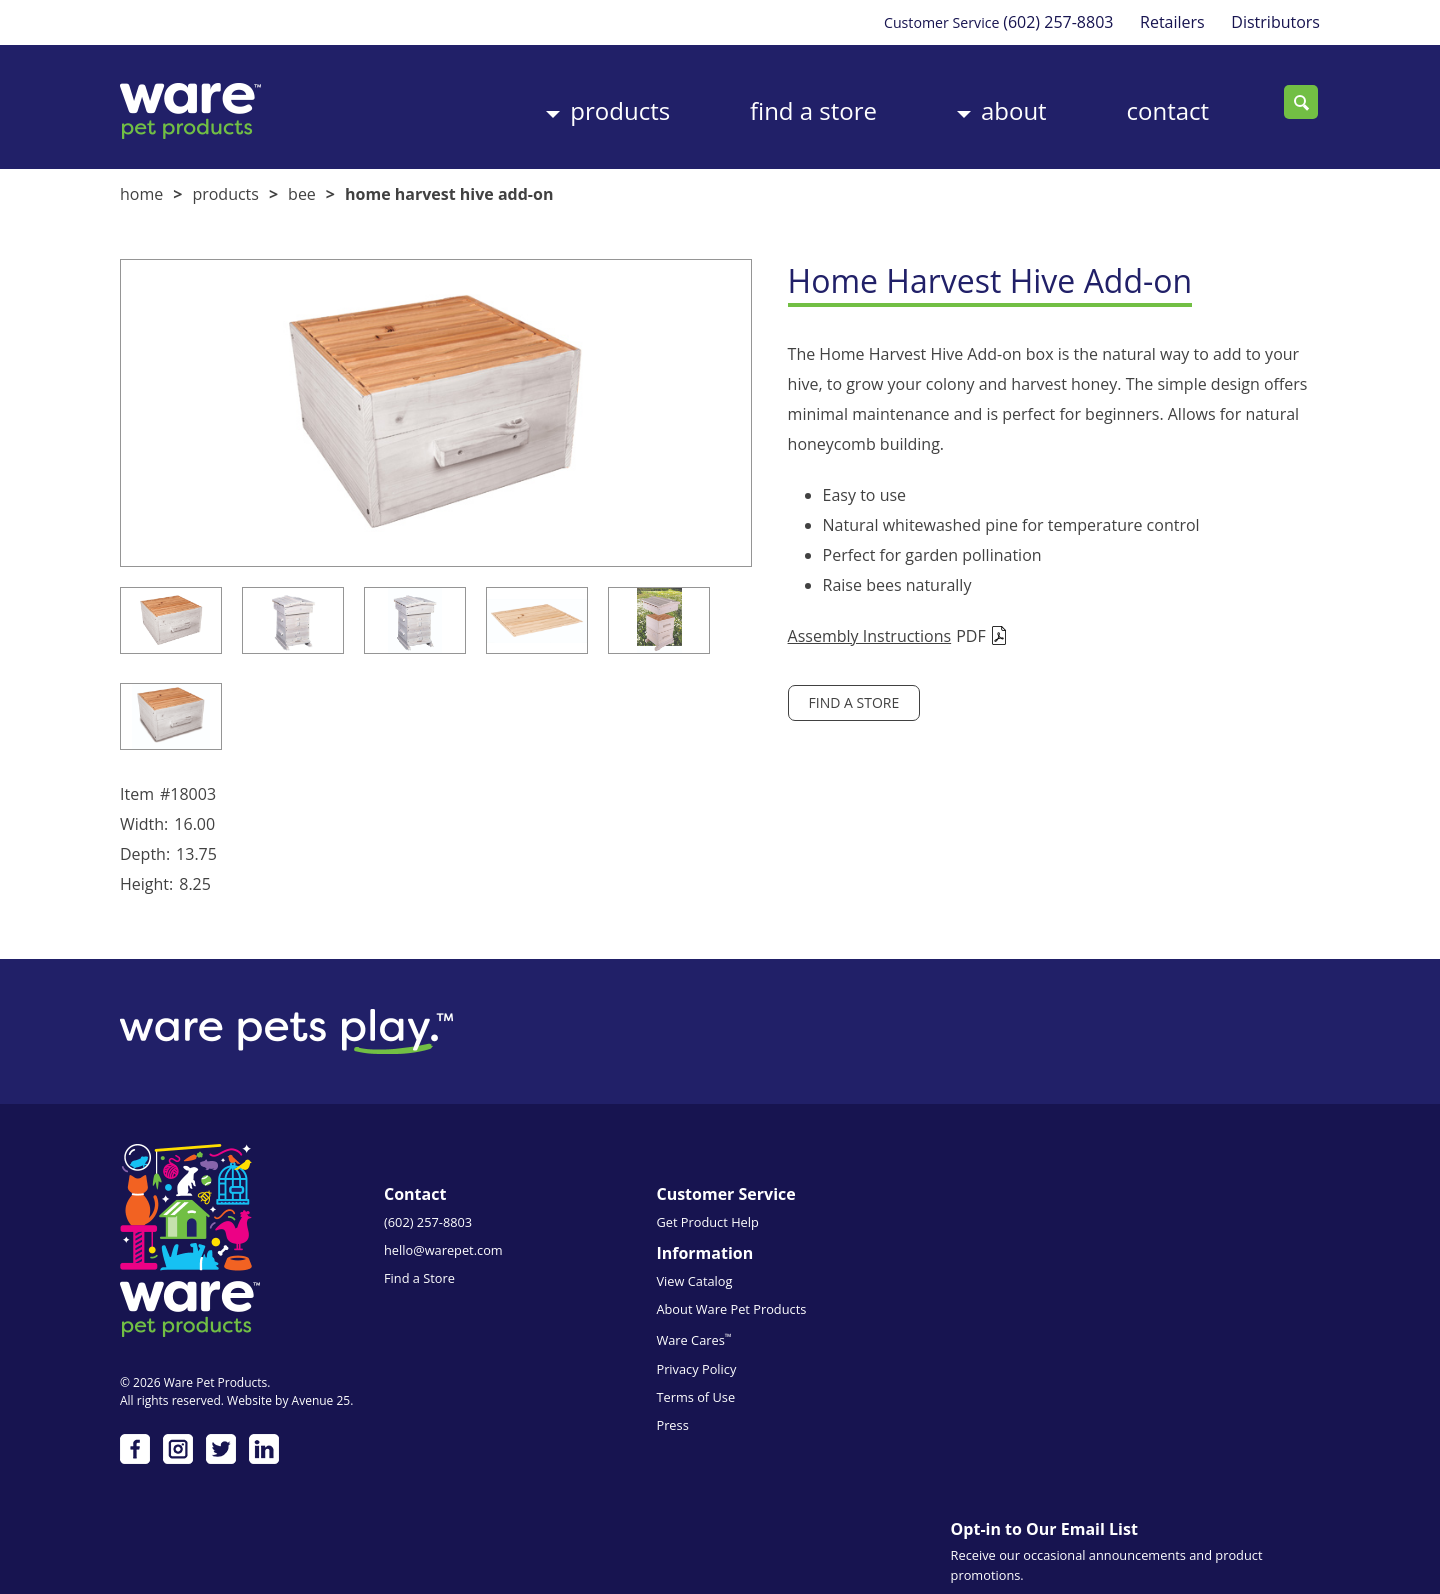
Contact (1153, 103)
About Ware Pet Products (859, 1263)
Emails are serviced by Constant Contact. (1157, 1423)
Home (141, 189)
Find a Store (779, 103)
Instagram (178, 1458)
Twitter (221, 1458)
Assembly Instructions (802, 631)
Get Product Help (635, 1235)
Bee (302, 189)
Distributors (1275, 22)
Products (576, 103)
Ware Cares (821, 1293)
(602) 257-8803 (1051, 22)
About (990, 103)
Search (1303, 103)
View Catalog (822, 1235)
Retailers (1169, 22)
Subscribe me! (1132, 1491)
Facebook (135, 1458)
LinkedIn (264, 1458)
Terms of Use (823, 1350)
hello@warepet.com (443, 1263)
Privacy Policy (824, 1322)
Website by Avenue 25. (290, 1409)
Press (800, 1378)
